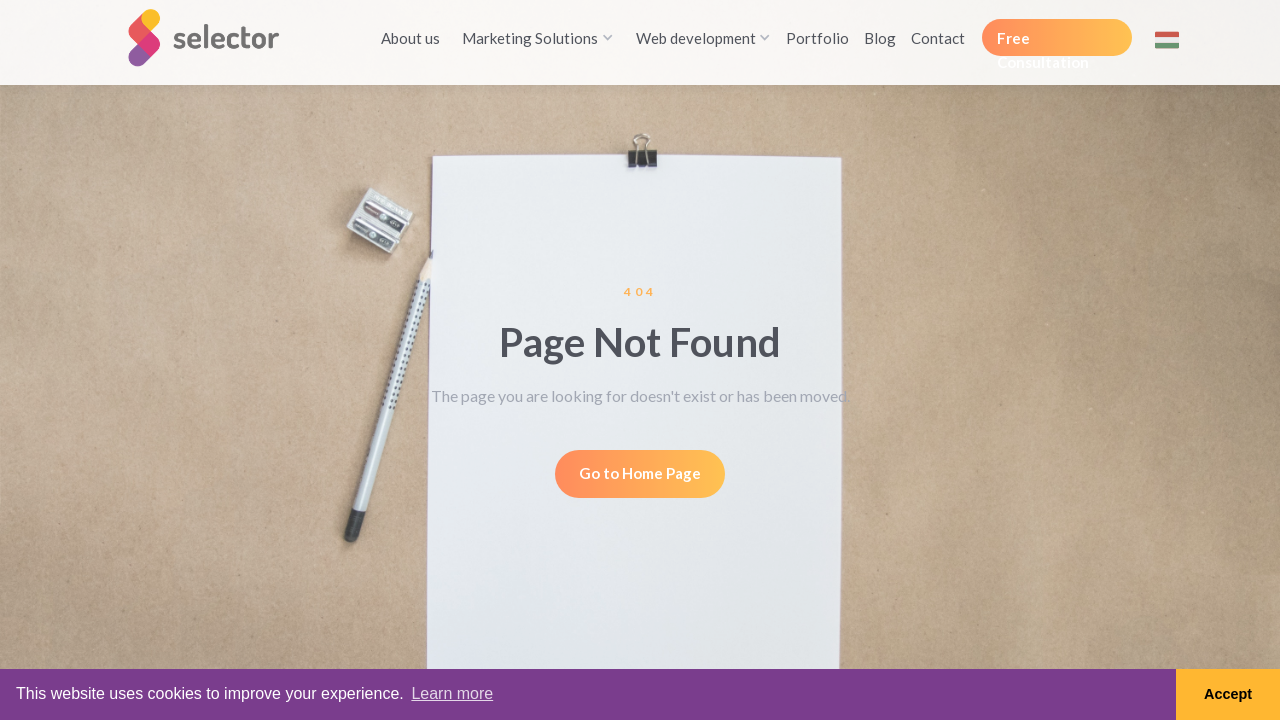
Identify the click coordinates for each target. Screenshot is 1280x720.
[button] (534, 38)
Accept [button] (1228, 694)
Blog (880, 38)
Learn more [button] (452, 693)
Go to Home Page (640, 473)
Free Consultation (1043, 42)
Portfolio (817, 38)
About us (410, 38)
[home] (212, 37)
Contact (938, 38)
